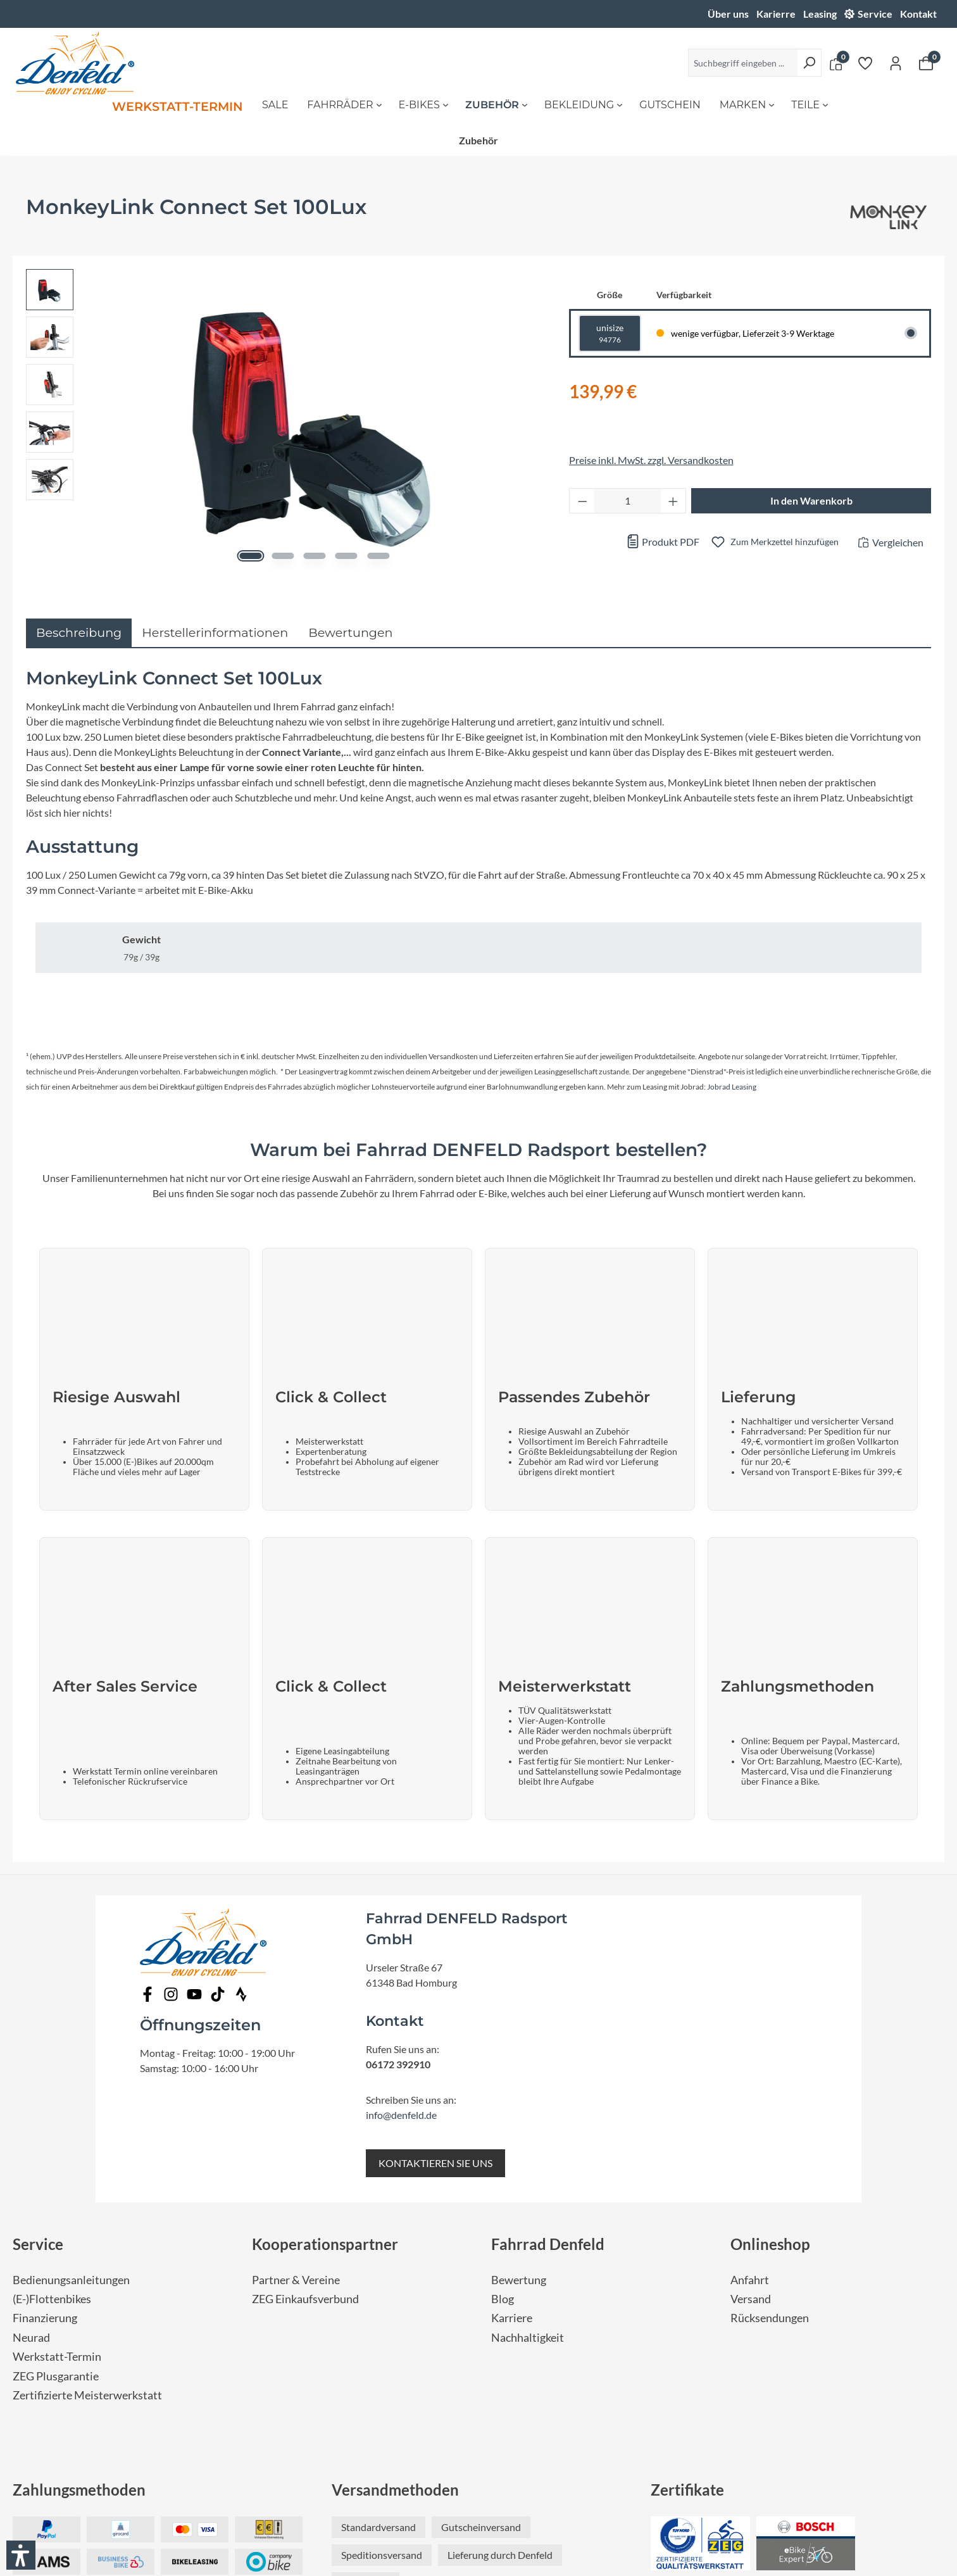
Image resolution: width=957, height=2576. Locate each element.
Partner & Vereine (296, 2057)
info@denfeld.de (401, 1892)
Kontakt (918, 14)
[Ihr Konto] (895, 62)
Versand (750, 2076)
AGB (538, 2499)
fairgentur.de (556, 2548)
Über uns (728, 14)
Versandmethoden (395, 2267)
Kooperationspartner (325, 2021)
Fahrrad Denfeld (547, 2021)
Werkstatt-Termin (57, 2133)
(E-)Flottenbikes (52, 2076)
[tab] (79, 633)
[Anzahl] (627, 500)
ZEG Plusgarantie (56, 2153)
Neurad (31, 2114)
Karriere (511, 2095)
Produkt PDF (662, 542)
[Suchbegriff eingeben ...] (743, 63)
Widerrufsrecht (595, 2499)
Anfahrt (749, 2057)
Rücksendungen (769, 2095)
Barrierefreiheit (302, 2499)
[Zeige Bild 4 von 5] (345, 556)
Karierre (776, 14)
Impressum (666, 2499)
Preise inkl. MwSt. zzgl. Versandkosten (651, 460)
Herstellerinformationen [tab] (215, 632)
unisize (610, 334)
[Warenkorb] (926, 62)
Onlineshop (770, 2021)
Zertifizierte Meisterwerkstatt (87, 2172)
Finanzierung (45, 2095)
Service (875, 14)
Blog (502, 2076)
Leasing (820, 14)
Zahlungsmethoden (79, 2267)
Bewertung (518, 2057)
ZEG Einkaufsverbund (305, 2076)
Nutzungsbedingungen (467, 2499)
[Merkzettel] (865, 62)
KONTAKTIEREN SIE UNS (435, 1940)
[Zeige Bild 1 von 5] (253, 556)
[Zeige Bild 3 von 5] (314, 556)
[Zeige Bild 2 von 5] (284, 556)
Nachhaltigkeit (527, 2114)
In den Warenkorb (811, 500)
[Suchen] (809, 63)
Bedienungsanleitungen (71, 2057)
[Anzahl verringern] (582, 500)
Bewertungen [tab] (350, 632)
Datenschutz (377, 2499)
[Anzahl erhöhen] (673, 500)
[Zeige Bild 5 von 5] (375, 556)
